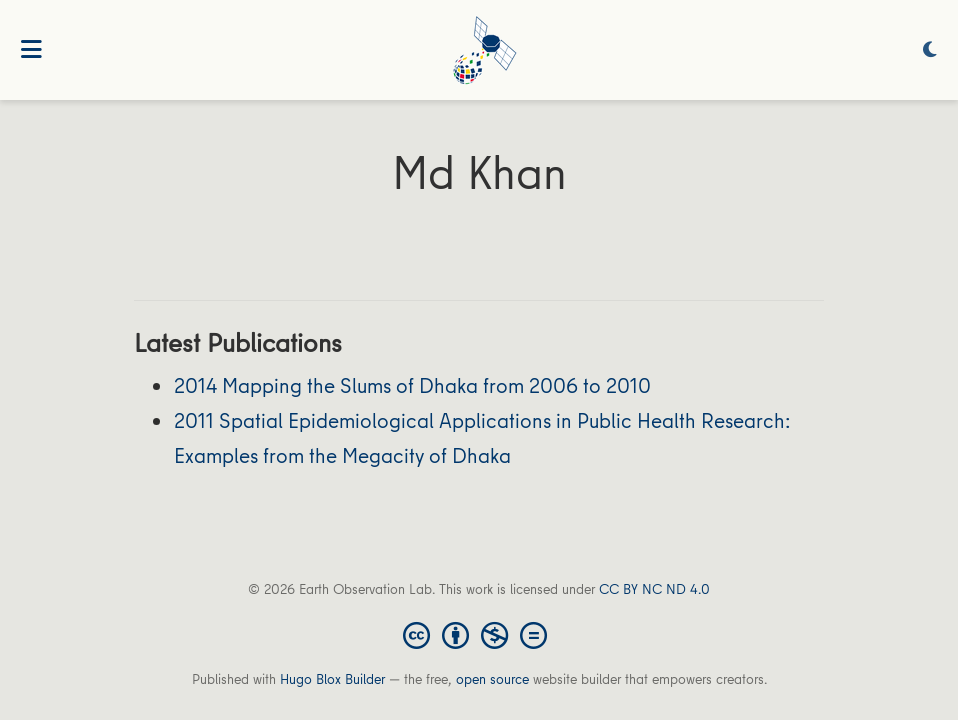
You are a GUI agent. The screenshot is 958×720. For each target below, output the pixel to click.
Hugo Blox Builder (332, 679)
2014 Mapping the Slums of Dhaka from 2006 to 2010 (412, 385)
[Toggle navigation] (31, 50)
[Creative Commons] (479, 634)
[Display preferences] (930, 50)
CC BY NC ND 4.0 (654, 589)
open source (492, 679)
